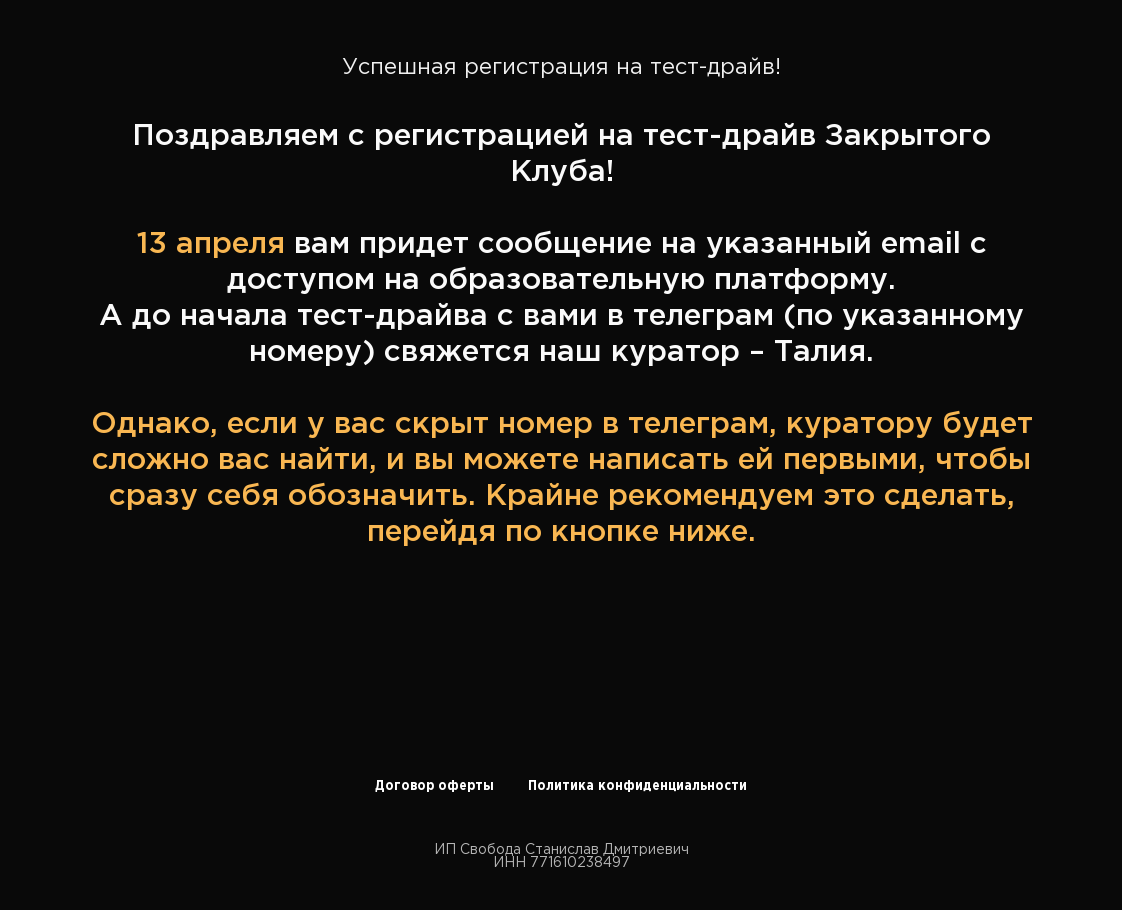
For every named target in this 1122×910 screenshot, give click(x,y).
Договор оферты (434, 786)
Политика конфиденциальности (637, 786)
